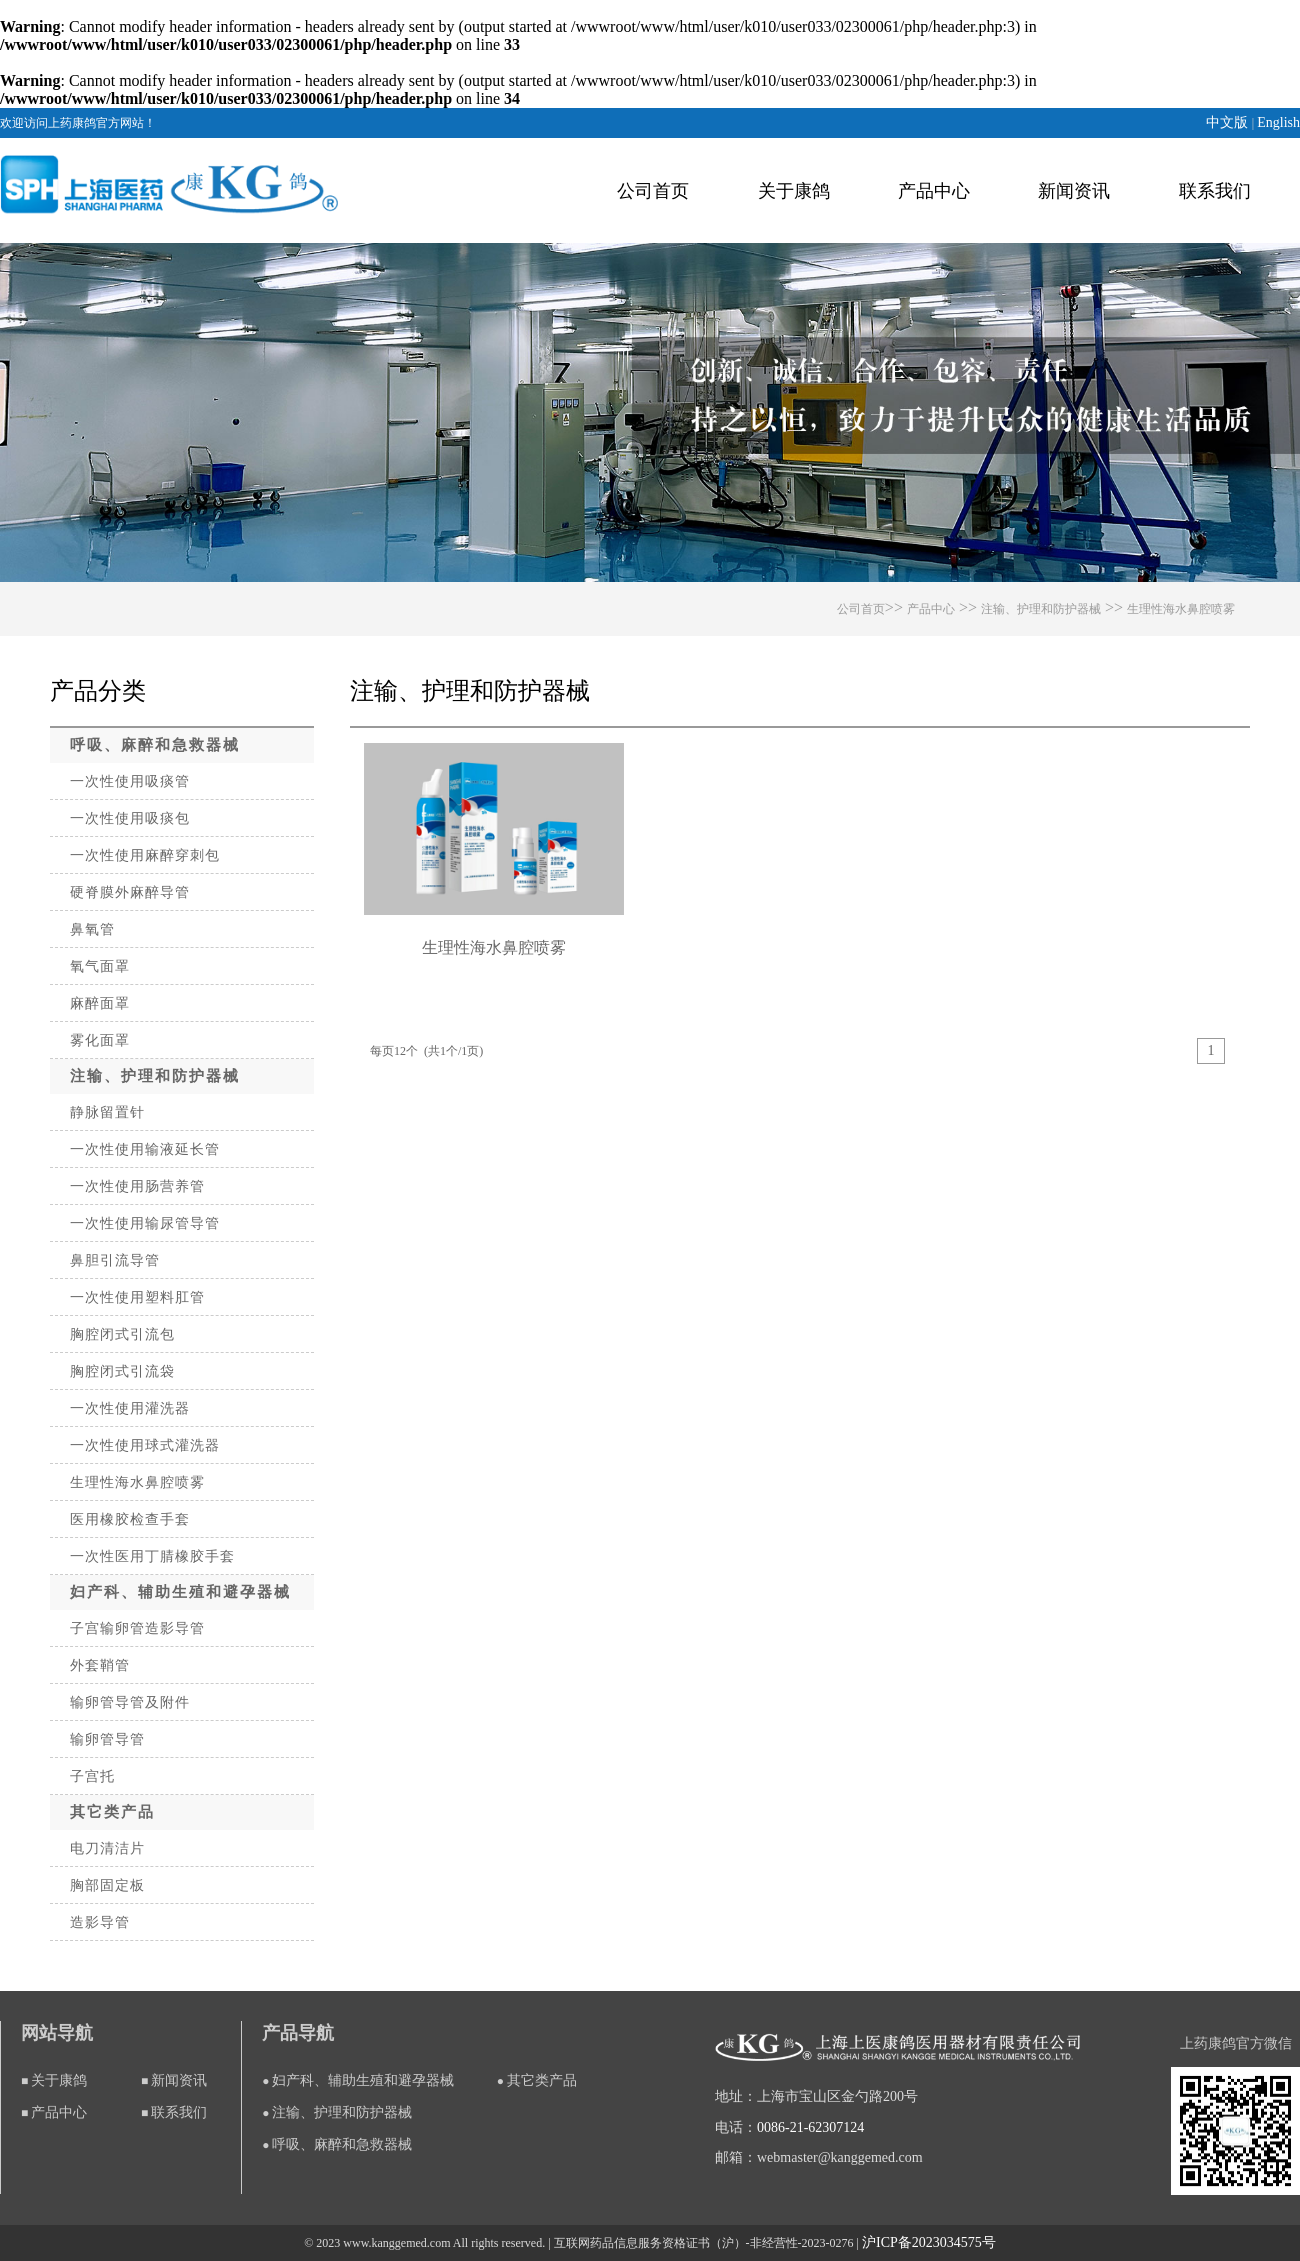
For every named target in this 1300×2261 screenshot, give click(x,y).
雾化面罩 (100, 1040)
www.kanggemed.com (396, 2243)
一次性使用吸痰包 (130, 818)
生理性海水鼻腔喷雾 (1181, 609)
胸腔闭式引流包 (122, 1334)
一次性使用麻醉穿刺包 (145, 855)
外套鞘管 (100, 1665)
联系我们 (1215, 191)
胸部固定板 (107, 1885)
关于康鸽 (794, 191)
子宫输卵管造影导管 (137, 1628)
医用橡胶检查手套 (130, 1519)
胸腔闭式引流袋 (122, 1371)
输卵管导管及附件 (130, 1702)
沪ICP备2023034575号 (929, 2242)
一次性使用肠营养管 (137, 1186)
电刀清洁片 (107, 1848)
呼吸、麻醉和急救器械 (155, 745)
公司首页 (653, 191)
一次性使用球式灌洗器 (145, 1445)
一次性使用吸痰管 (130, 781)
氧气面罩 (100, 966)
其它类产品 (112, 1812)
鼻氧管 (92, 929)
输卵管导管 (107, 1739)
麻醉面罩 (100, 1003)
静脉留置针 (107, 1112)
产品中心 (934, 191)
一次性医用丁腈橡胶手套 (152, 1556)
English (1278, 122)
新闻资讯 (1074, 191)
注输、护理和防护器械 (1041, 609)
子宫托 (92, 1776)
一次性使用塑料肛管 (137, 1297)
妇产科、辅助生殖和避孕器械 (180, 1592)
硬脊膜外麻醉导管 (130, 892)
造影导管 (100, 1922)
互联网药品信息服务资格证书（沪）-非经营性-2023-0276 (704, 2243)
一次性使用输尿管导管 (145, 1223)
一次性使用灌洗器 (130, 1408)
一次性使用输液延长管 (145, 1149)
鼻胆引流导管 (115, 1260)
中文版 (1229, 122)
